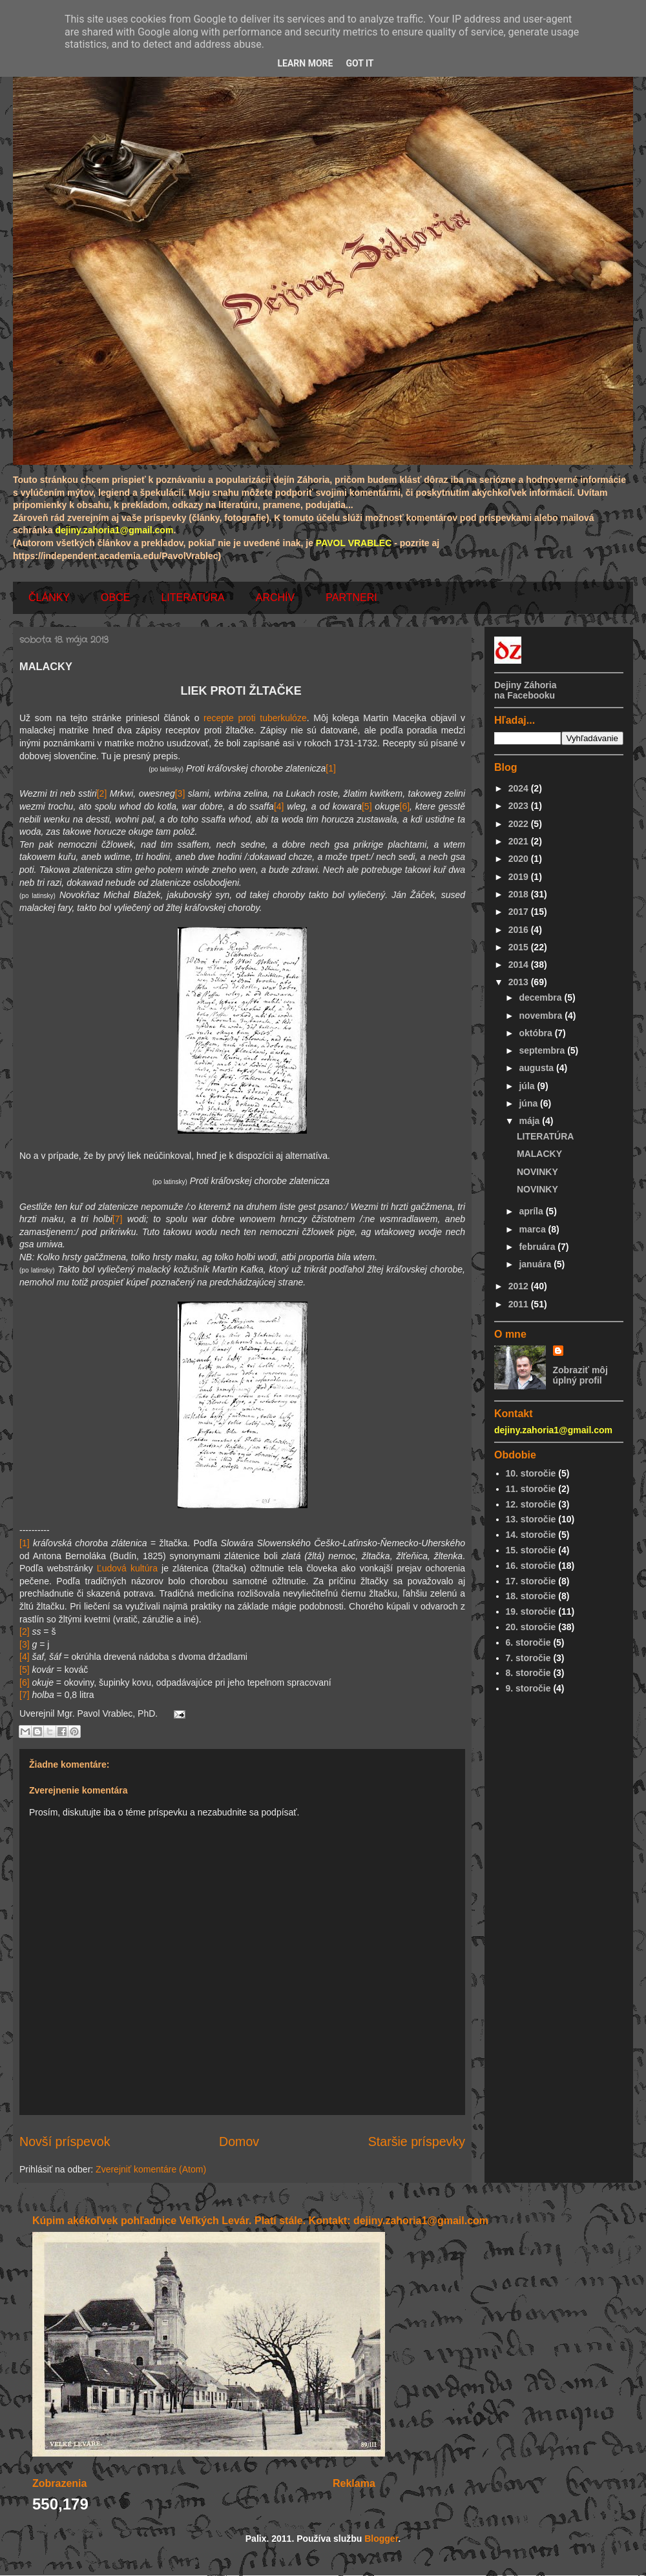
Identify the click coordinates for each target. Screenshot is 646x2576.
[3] (180, 793)
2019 (519, 877)
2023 (519, 806)
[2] (102, 793)
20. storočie (531, 1627)
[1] (331, 768)
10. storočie (531, 1473)
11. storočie (531, 1489)
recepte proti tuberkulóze (255, 718)
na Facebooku (524, 695)
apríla (532, 1211)
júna (529, 1103)
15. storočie (531, 1550)
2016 (519, 930)
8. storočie (528, 1673)
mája (530, 1121)
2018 (519, 894)
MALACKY (539, 1154)
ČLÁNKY (49, 597)
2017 (519, 911)
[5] (367, 806)
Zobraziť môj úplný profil (580, 1375)
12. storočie (531, 1504)
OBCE (115, 597)
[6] (405, 806)
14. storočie (531, 1534)
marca (533, 1229)
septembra (543, 1050)
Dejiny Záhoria (525, 685)
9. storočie (528, 1688)
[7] (117, 1219)
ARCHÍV (275, 597)
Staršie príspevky (416, 2141)
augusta (537, 1068)
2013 (519, 982)
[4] (279, 806)
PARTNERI (351, 597)
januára (536, 1264)
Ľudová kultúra (127, 1568)
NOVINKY (537, 1172)
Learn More (305, 63)
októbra (536, 1033)
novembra (542, 1015)
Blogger (381, 2538)
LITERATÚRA (192, 597)
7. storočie (528, 1658)
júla (528, 1086)
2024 (519, 788)
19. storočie (531, 1611)
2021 (519, 841)
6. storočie (528, 1642)
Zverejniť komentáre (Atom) (151, 2169)
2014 (519, 964)
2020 (519, 859)
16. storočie (531, 1565)
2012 (519, 1286)
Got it (359, 63)
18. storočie (531, 1596)
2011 (519, 1304)
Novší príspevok (64, 2141)
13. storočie (531, 1519)
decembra (541, 997)
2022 (519, 824)
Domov (239, 2141)
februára (538, 1247)
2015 (519, 947)
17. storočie (531, 1581)
